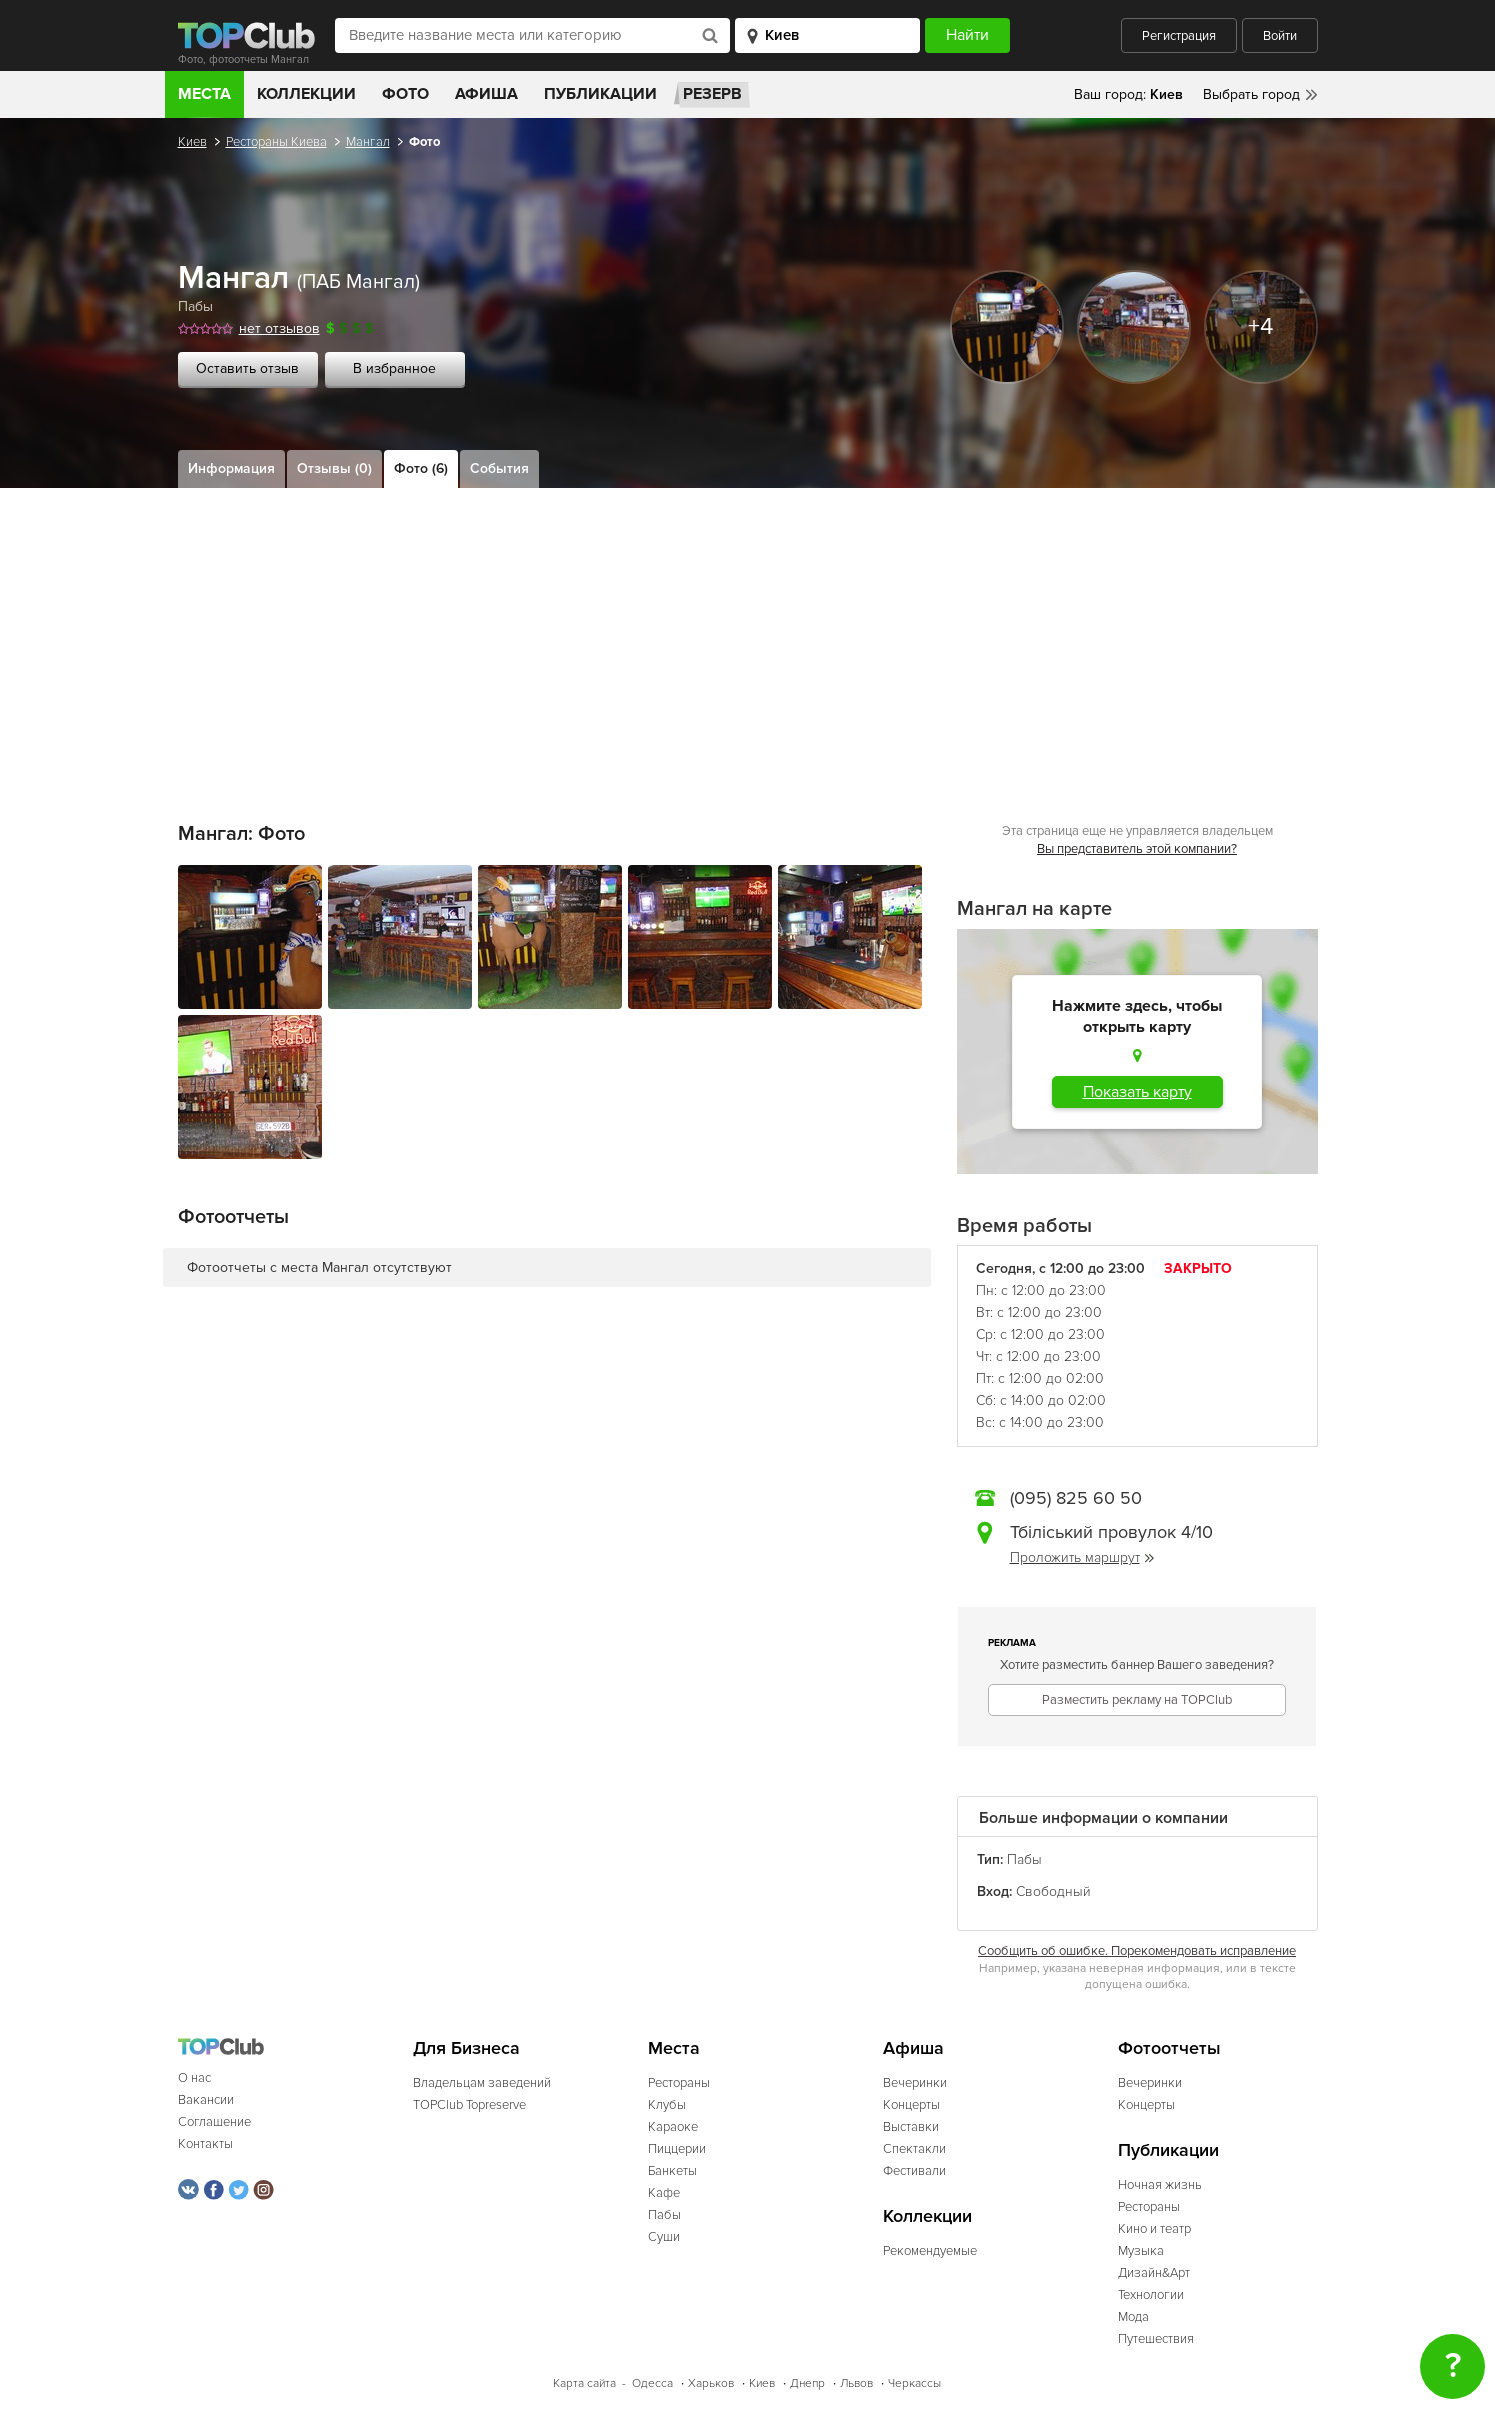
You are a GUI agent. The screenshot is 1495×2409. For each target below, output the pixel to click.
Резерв (712, 94)
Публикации (600, 94)
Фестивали (914, 2171)
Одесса (652, 2383)
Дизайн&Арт (1154, 2273)
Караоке (673, 2127)
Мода (1133, 2317)
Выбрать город (1251, 94)
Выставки (911, 2127)
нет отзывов (279, 328)
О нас (194, 2078)
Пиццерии (677, 2149)
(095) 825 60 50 (1076, 1498)
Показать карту (1137, 1092)
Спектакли (914, 2149)
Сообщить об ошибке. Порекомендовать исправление (1137, 1951)
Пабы (195, 306)
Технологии (1151, 2295)
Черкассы (914, 2383)
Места (204, 94)
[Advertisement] (748, 638)
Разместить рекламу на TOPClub (1137, 1700)
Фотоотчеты (1169, 2048)
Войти (1280, 36)
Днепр (807, 2383)
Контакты (205, 2144)
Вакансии (206, 2100)
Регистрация (1179, 36)
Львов (856, 2383)
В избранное (394, 368)
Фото (405, 94)
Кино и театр (1154, 2229)
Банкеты (672, 2171)
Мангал (368, 142)
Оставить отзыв (247, 368)
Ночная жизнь (1160, 2185)
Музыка (1141, 2251)
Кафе (664, 2193)
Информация (231, 468)
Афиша (486, 94)
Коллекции (306, 94)
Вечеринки (915, 2083)
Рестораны (679, 2083)
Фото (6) (421, 468)
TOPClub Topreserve (469, 2105)
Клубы (667, 2105)
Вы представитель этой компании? (1137, 849)
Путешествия (1156, 2339)
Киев (192, 142)
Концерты (911, 2105)
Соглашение (214, 2122)
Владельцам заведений (482, 2083)
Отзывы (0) (334, 468)
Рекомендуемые (930, 2251)
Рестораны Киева (276, 142)
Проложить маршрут (1082, 1557)
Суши (664, 2237)
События (499, 468)
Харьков (711, 2383)
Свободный (1053, 1891)
